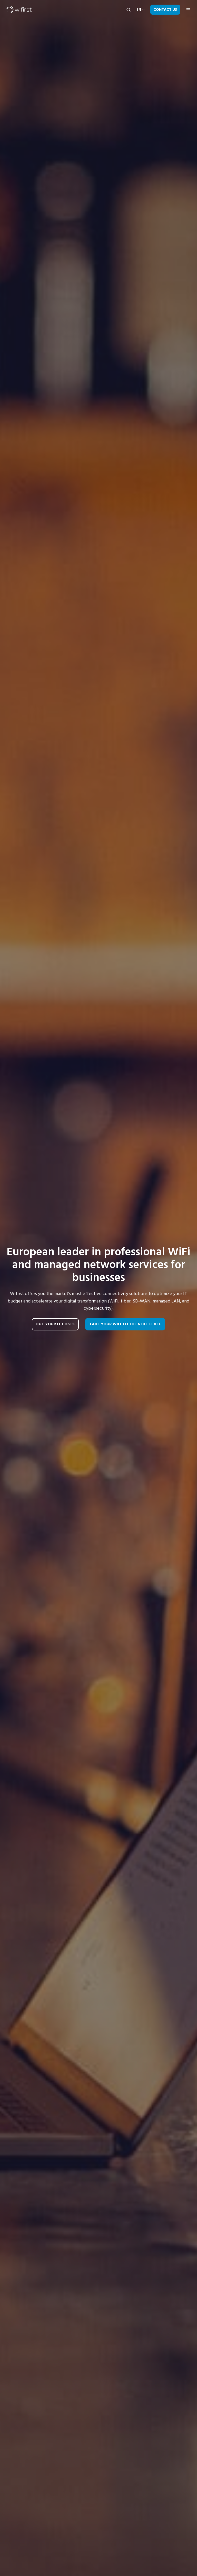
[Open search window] (128, 9)
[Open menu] (188, 9)
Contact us (165, 9)
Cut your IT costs (55, 1324)
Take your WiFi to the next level (125, 1324)
